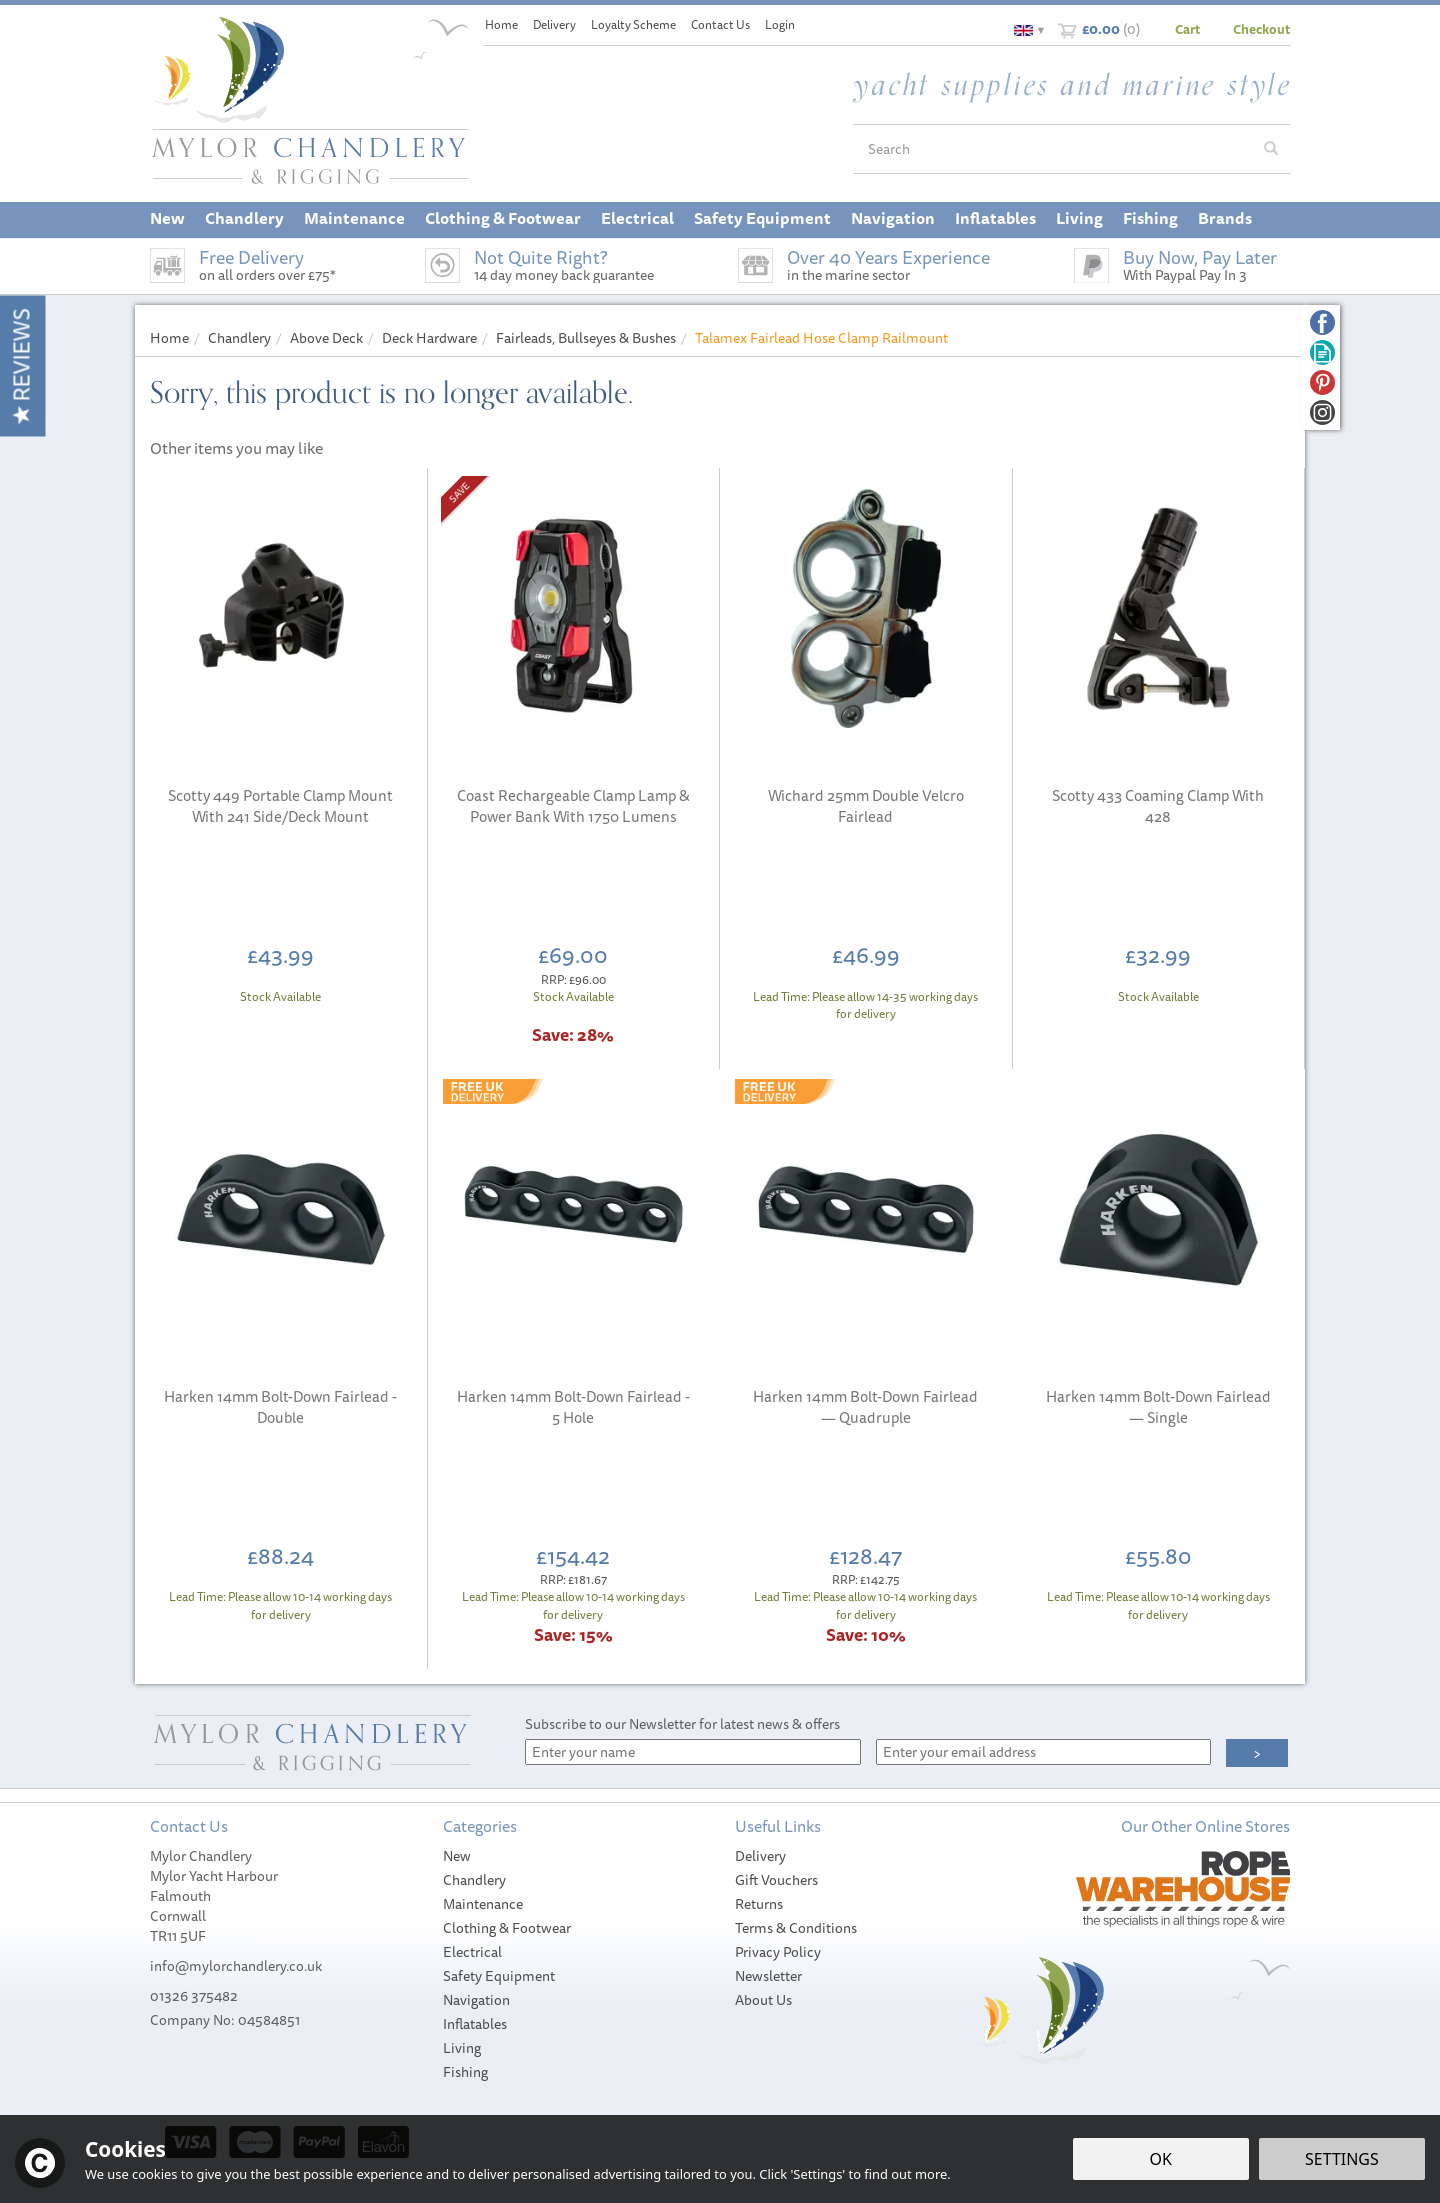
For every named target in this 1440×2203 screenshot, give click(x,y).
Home (501, 24)
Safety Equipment (499, 1976)
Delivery (760, 1856)
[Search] (1053, 149)
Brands (1225, 218)
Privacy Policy (778, 1952)
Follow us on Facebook (1322, 322)
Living (462, 2048)
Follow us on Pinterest (1322, 382)
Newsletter (768, 1976)
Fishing (465, 2072)
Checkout (1261, 29)
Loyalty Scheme (633, 24)
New (457, 1856)
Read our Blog (1322, 352)
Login (780, 24)
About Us (763, 2000)
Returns (759, 1904)
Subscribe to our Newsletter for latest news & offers (682, 1724)
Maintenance (483, 1904)
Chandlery (474, 1880)
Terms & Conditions (796, 1928)
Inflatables (475, 2024)
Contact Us (720, 24)
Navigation (476, 2000)
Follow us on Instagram (1322, 412)
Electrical (472, 1952)
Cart (1187, 29)
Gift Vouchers (776, 1880)
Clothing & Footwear (507, 1928)
